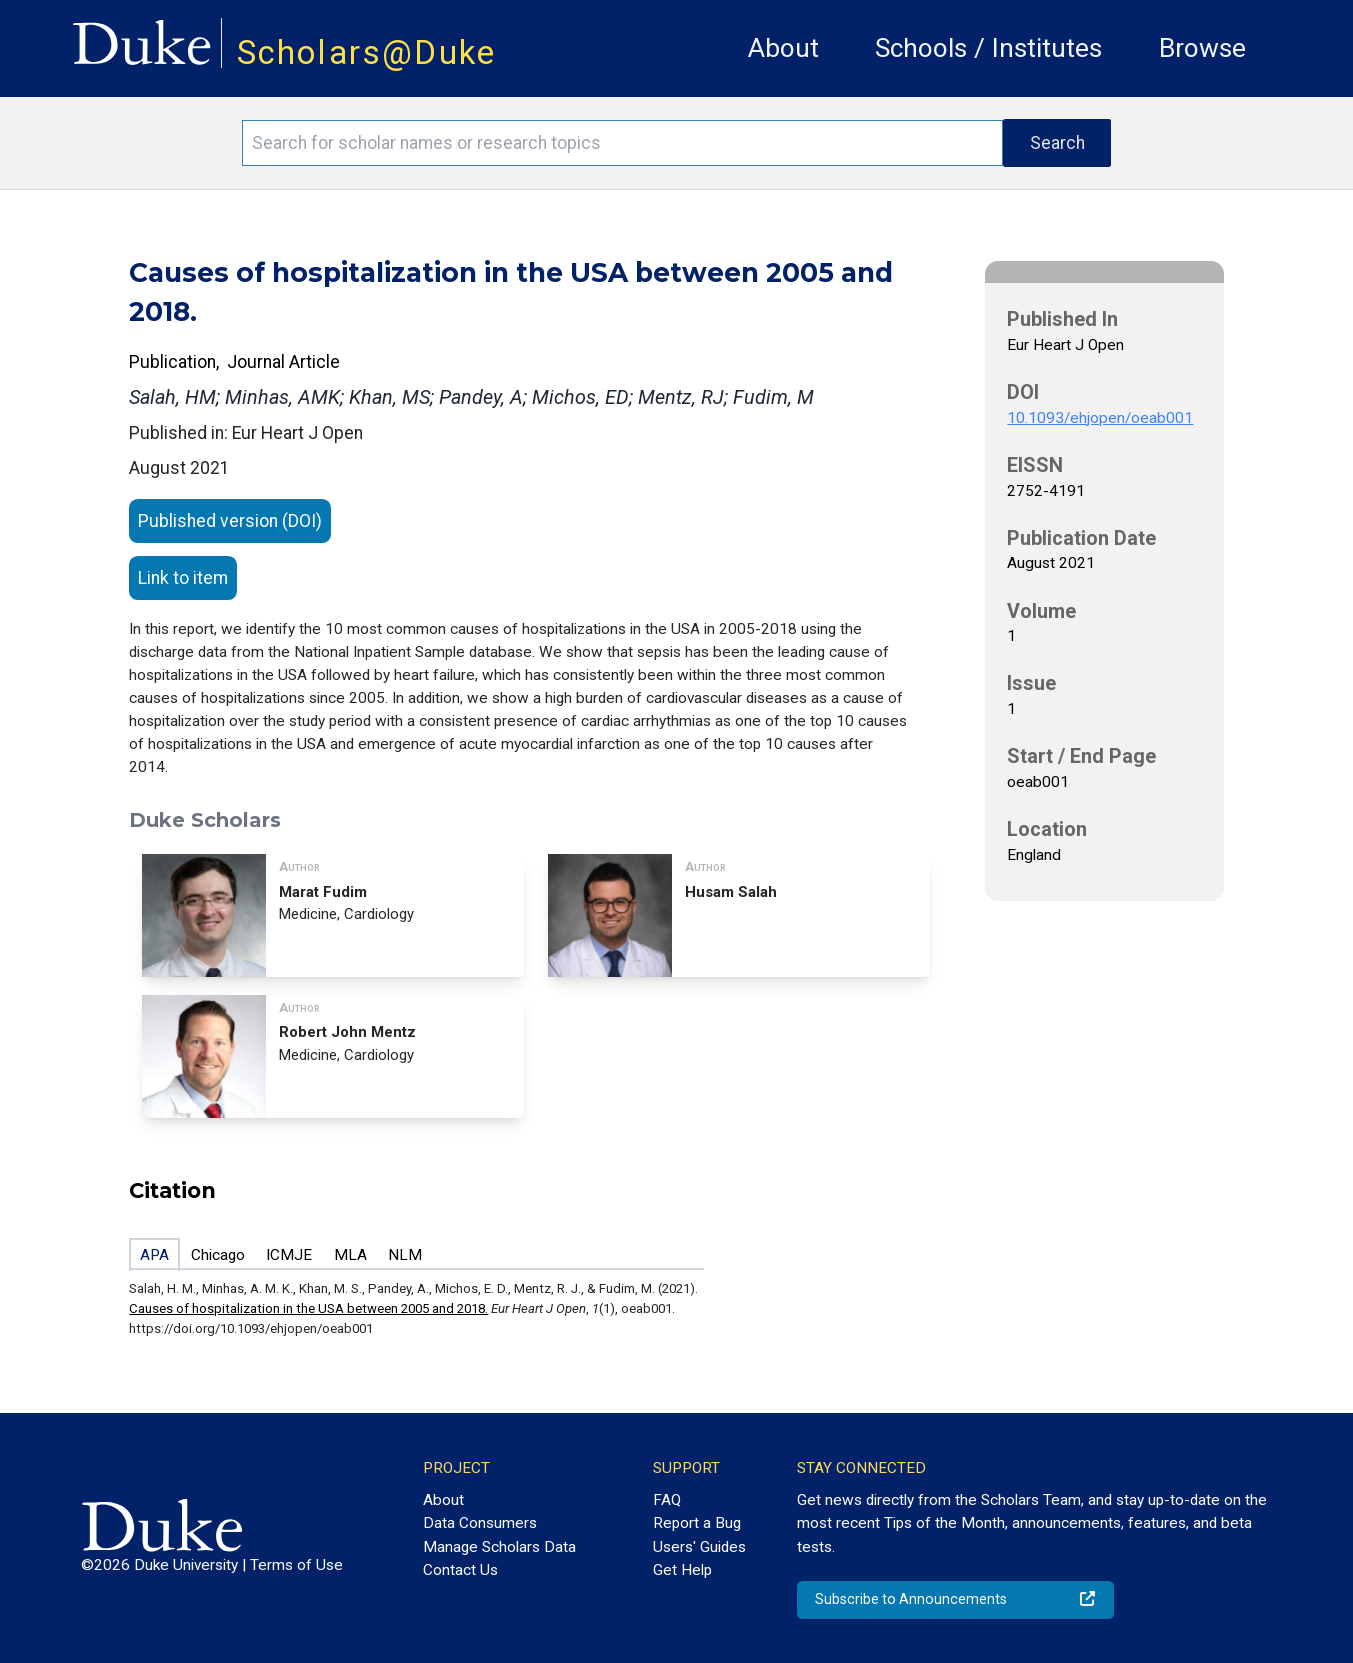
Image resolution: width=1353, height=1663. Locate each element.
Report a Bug (697, 1523)
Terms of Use (296, 1565)
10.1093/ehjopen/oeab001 (1100, 418)
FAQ (667, 1500)
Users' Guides (699, 1547)
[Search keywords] (622, 143)
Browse (1202, 48)
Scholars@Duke (367, 52)
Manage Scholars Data (499, 1547)
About (783, 48)
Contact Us (460, 1570)
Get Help (682, 1570)
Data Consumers (480, 1523)
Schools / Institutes (988, 48)
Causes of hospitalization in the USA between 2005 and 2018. (308, 1308)
